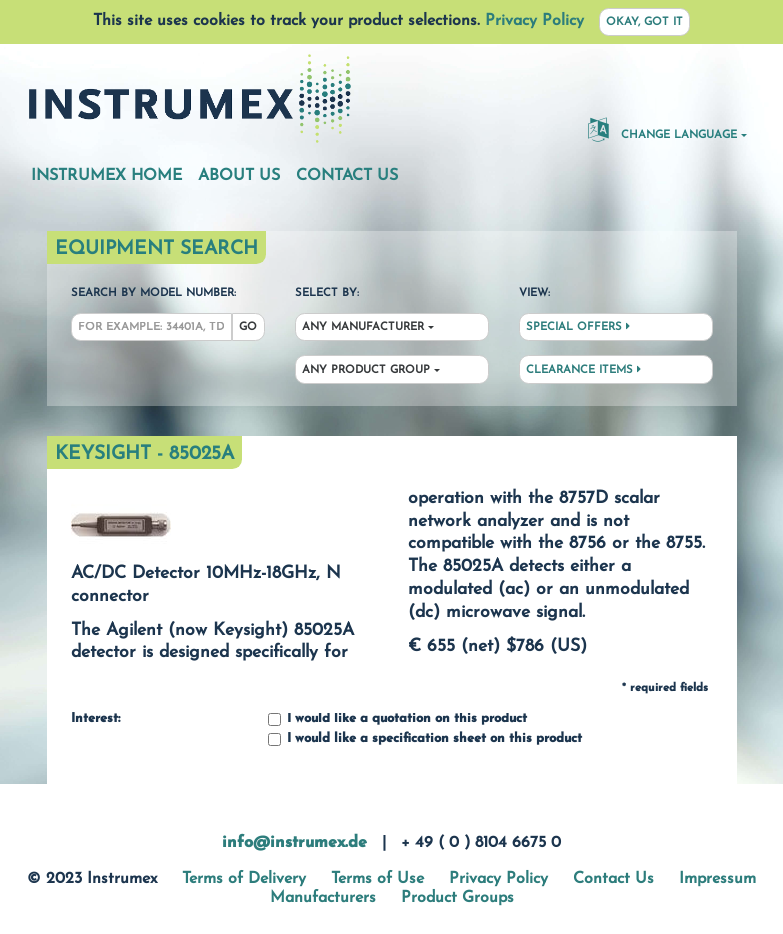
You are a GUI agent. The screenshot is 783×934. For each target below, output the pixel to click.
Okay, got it (644, 22)
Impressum (717, 879)
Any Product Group (366, 370)
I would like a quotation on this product (397, 719)
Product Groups (457, 898)
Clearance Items (583, 370)
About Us (239, 176)
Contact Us (347, 176)
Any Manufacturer (363, 327)
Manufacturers (323, 898)
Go (248, 327)
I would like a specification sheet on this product (425, 739)
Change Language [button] (662, 129)
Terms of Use (377, 879)
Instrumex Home (106, 176)
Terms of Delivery (244, 879)
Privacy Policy (534, 21)
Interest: (95, 719)
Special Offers (578, 327)
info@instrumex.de (294, 843)
